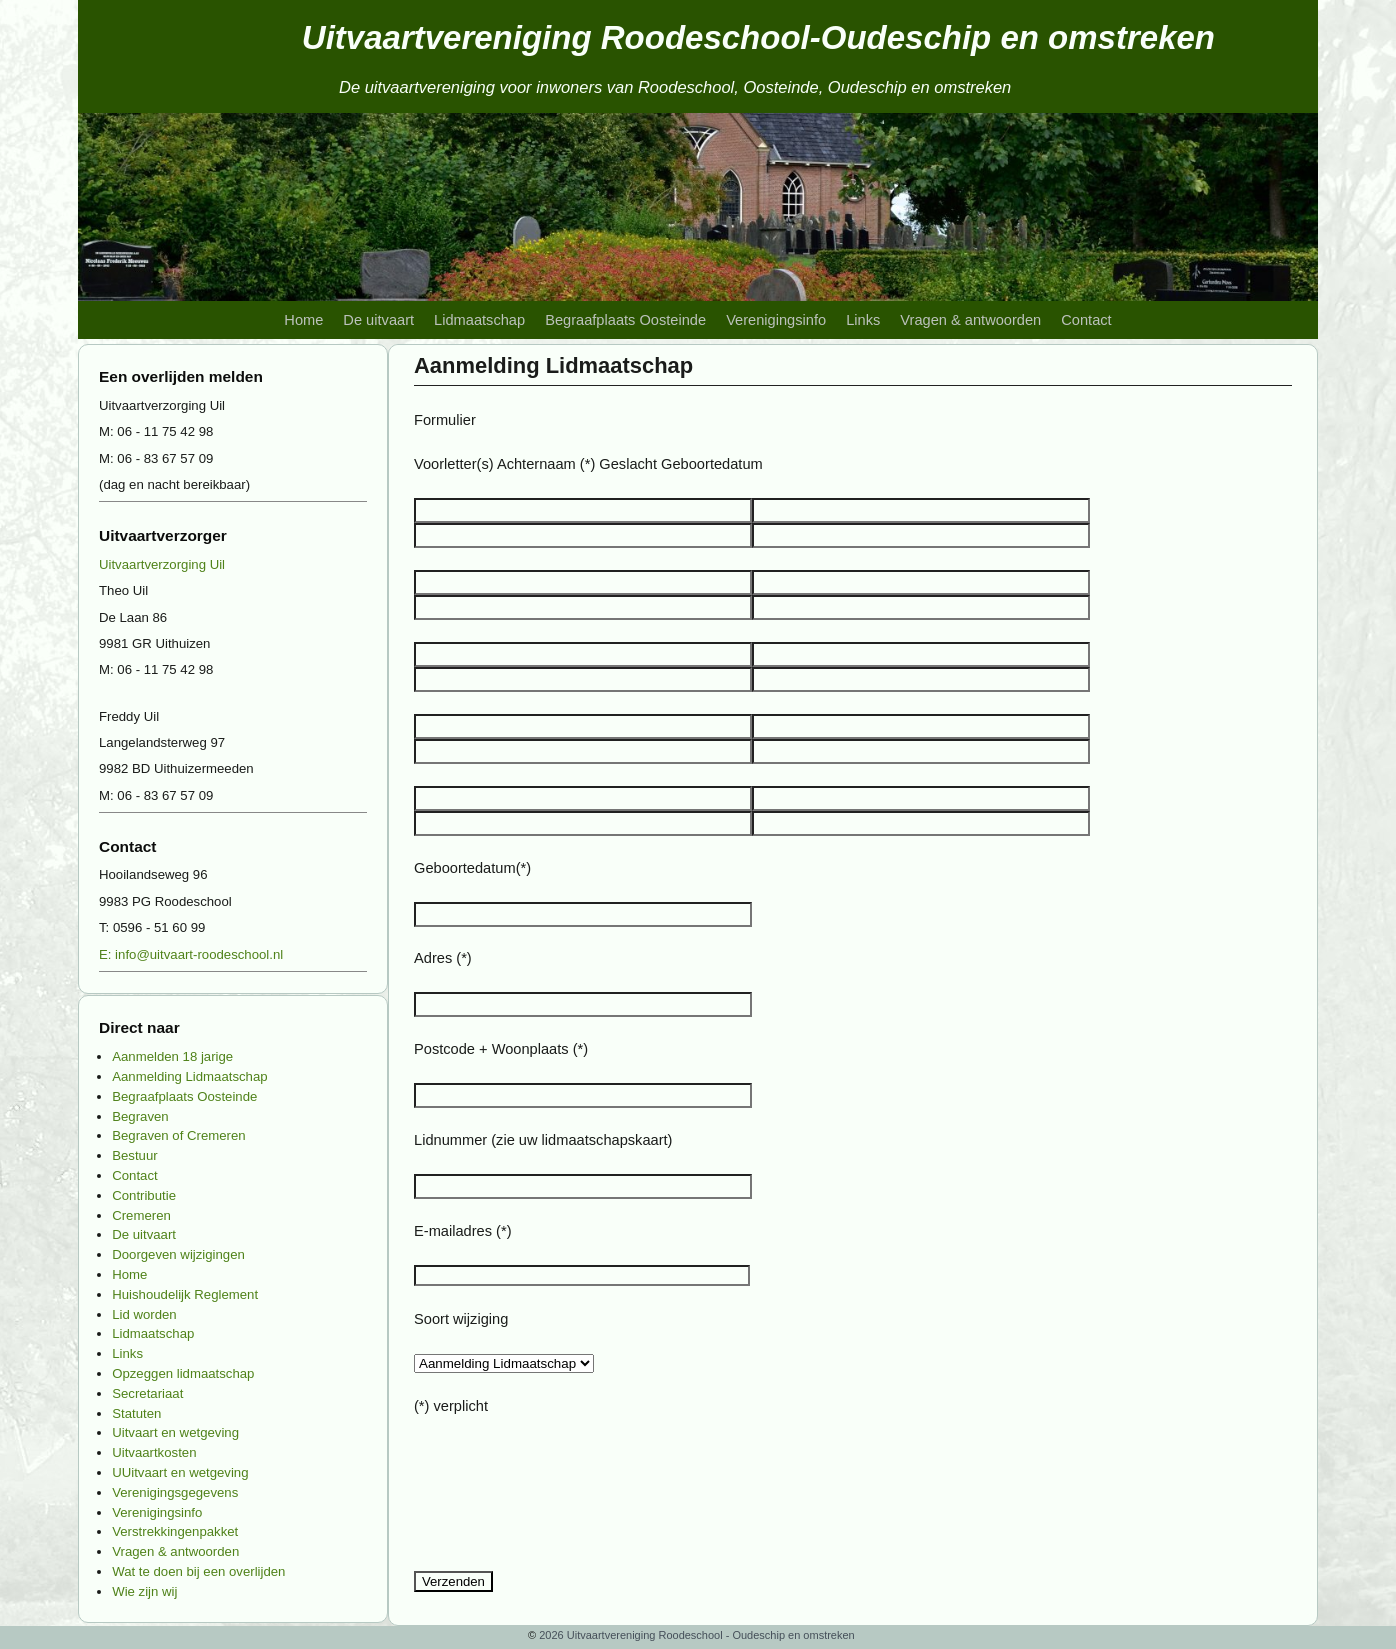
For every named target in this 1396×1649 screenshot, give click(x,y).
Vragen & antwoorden (970, 320)
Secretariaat (147, 1393)
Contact (1086, 320)
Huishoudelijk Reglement (185, 1294)
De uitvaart (378, 320)
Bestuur (134, 1155)
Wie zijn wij (144, 1591)
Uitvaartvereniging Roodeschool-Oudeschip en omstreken (758, 37)
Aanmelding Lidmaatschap (189, 1076)
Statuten (136, 1413)
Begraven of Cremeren (178, 1135)
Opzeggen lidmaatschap (183, 1373)
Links (863, 320)
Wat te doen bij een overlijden (198, 1571)
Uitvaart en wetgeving (175, 1432)
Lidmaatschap (479, 320)
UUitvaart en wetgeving (180, 1472)
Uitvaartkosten (154, 1452)
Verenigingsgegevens (175, 1492)
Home (303, 320)
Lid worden (144, 1314)
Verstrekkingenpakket (175, 1531)
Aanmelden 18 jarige (172, 1056)
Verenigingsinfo (776, 320)
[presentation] (566, 1501)
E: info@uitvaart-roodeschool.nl (191, 954)
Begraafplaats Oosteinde (625, 320)
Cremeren (141, 1215)
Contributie (144, 1195)
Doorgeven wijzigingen (178, 1254)
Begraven (140, 1116)
